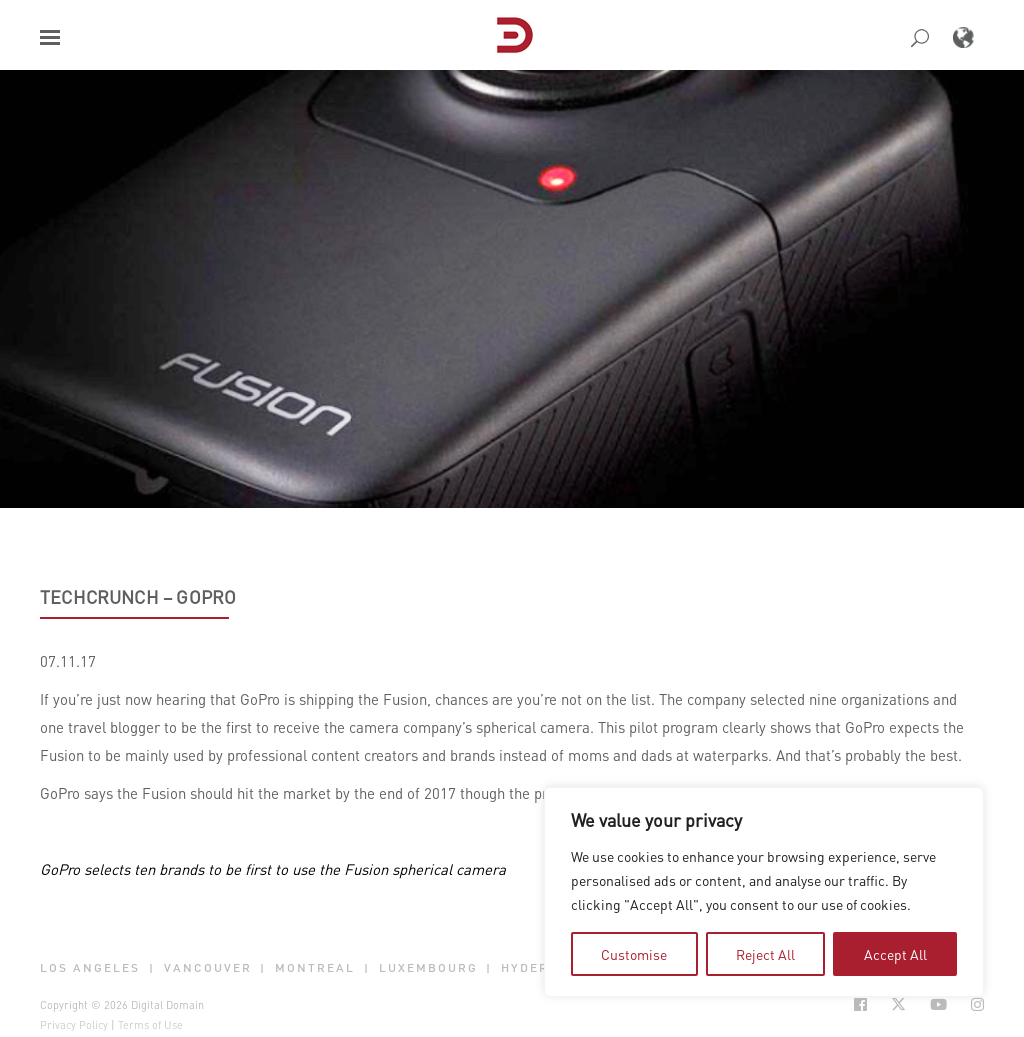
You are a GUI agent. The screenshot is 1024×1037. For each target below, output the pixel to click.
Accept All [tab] (895, 954)
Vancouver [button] (208, 968)
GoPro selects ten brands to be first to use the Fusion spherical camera (273, 869)
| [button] (152, 968)
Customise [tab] (634, 954)
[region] (764, 892)
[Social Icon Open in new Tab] (860, 1004)
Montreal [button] (315, 968)
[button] (50, 37)
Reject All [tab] (765, 954)
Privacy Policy (74, 1025)
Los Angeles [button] (90, 968)
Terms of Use (150, 1025)
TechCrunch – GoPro (138, 597)
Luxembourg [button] (428, 968)
